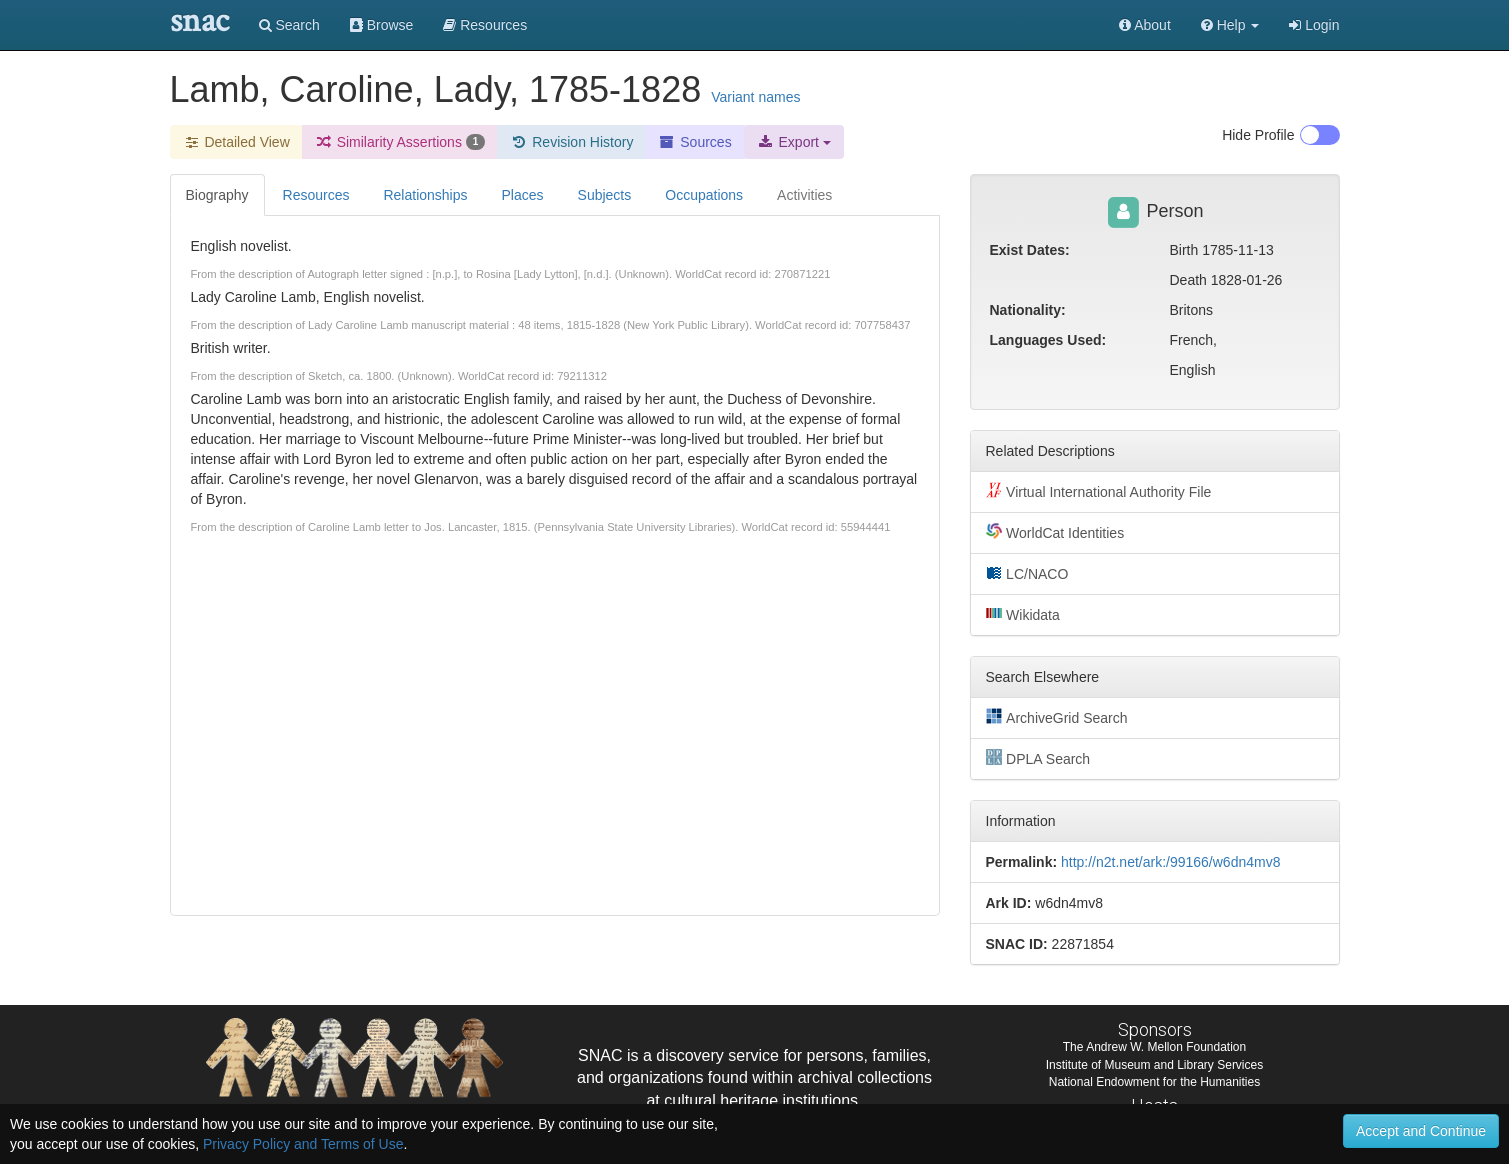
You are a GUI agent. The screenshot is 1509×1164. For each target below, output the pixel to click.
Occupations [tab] (704, 195)
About (1145, 25)
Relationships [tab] (425, 195)
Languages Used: (1048, 340)
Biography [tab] (217, 195)
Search (289, 25)
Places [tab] (523, 195)
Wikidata (1023, 614)
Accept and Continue (1421, 1131)
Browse (382, 25)
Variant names (755, 97)
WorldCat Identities (1055, 532)
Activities (804, 195)
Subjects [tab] (605, 195)
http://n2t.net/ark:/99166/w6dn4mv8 (1170, 862)
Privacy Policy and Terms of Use (303, 1144)
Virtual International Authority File (1099, 491)
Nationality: (1028, 310)
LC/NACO (1027, 573)
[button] (1230, 25)
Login (1314, 25)
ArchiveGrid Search (1057, 717)
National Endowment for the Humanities (1154, 1082)
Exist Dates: (1030, 250)
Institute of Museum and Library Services (1154, 1065)
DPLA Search (1038, 758)
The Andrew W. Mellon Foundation (1154, 1047)
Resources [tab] (316, 195)
